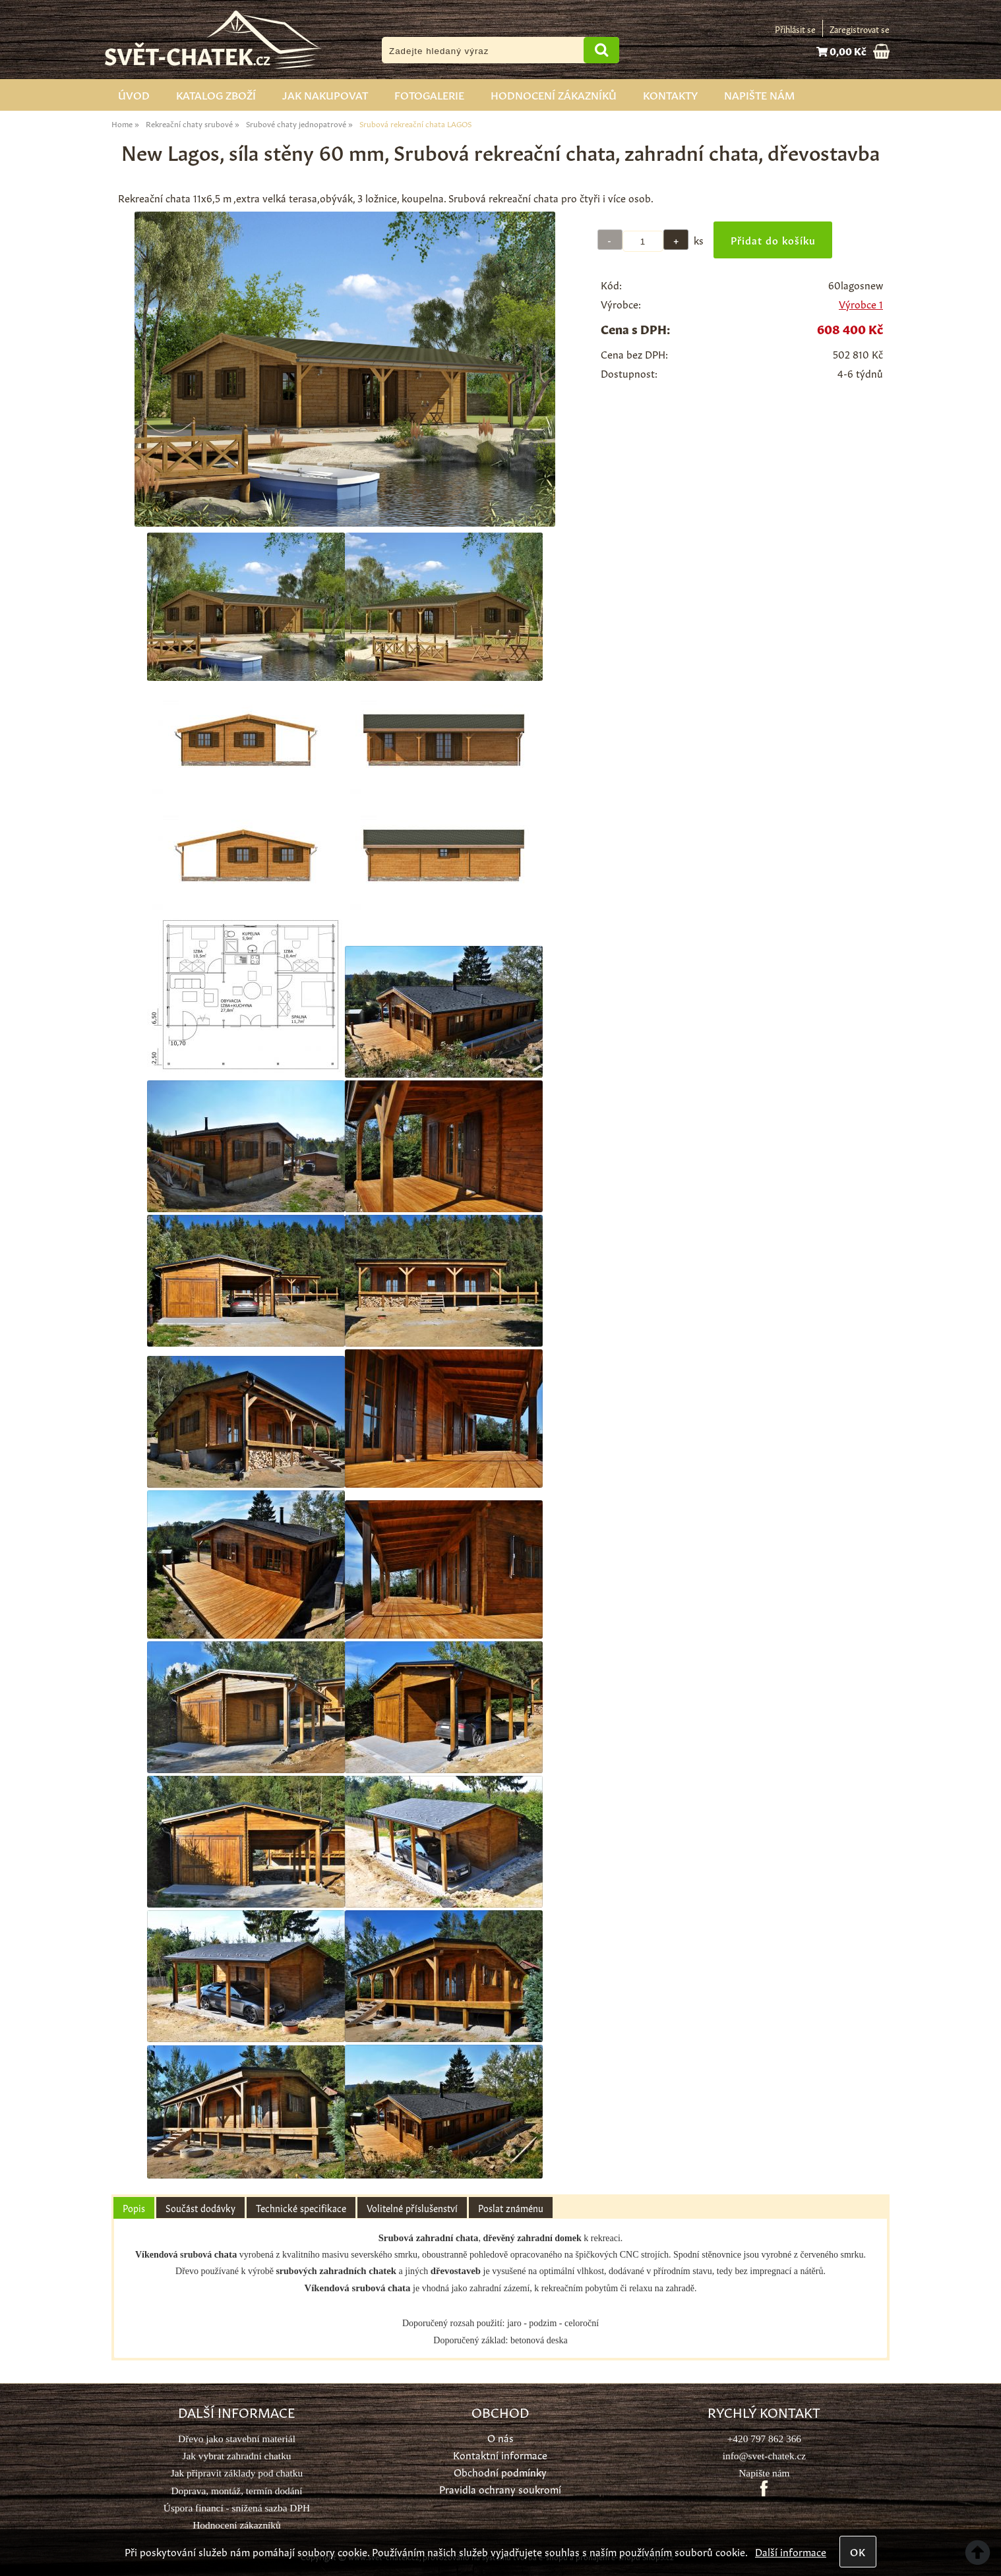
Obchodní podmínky (500, 2471)
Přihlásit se (795, 28)
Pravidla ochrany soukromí (500, 2489)
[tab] (133, 2208)
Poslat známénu (510, 2207)
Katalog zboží (216, 94)
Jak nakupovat (325, 94)
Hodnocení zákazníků (554, 94)
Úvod (134, 94)
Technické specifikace (301, 2207)
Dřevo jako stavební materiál (236, 2438)
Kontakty (670, 94)
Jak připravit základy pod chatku (237, 2472)
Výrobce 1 (861, 303)
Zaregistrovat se (860, 28)
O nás (500, 2437)
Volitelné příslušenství (412, 2207)
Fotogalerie (429, 94)
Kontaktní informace (500, 2454)
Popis (134, 2207)
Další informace (790, 2551)
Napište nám (759, 94)
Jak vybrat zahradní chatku (236, 2455)
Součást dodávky (200, 2207)
